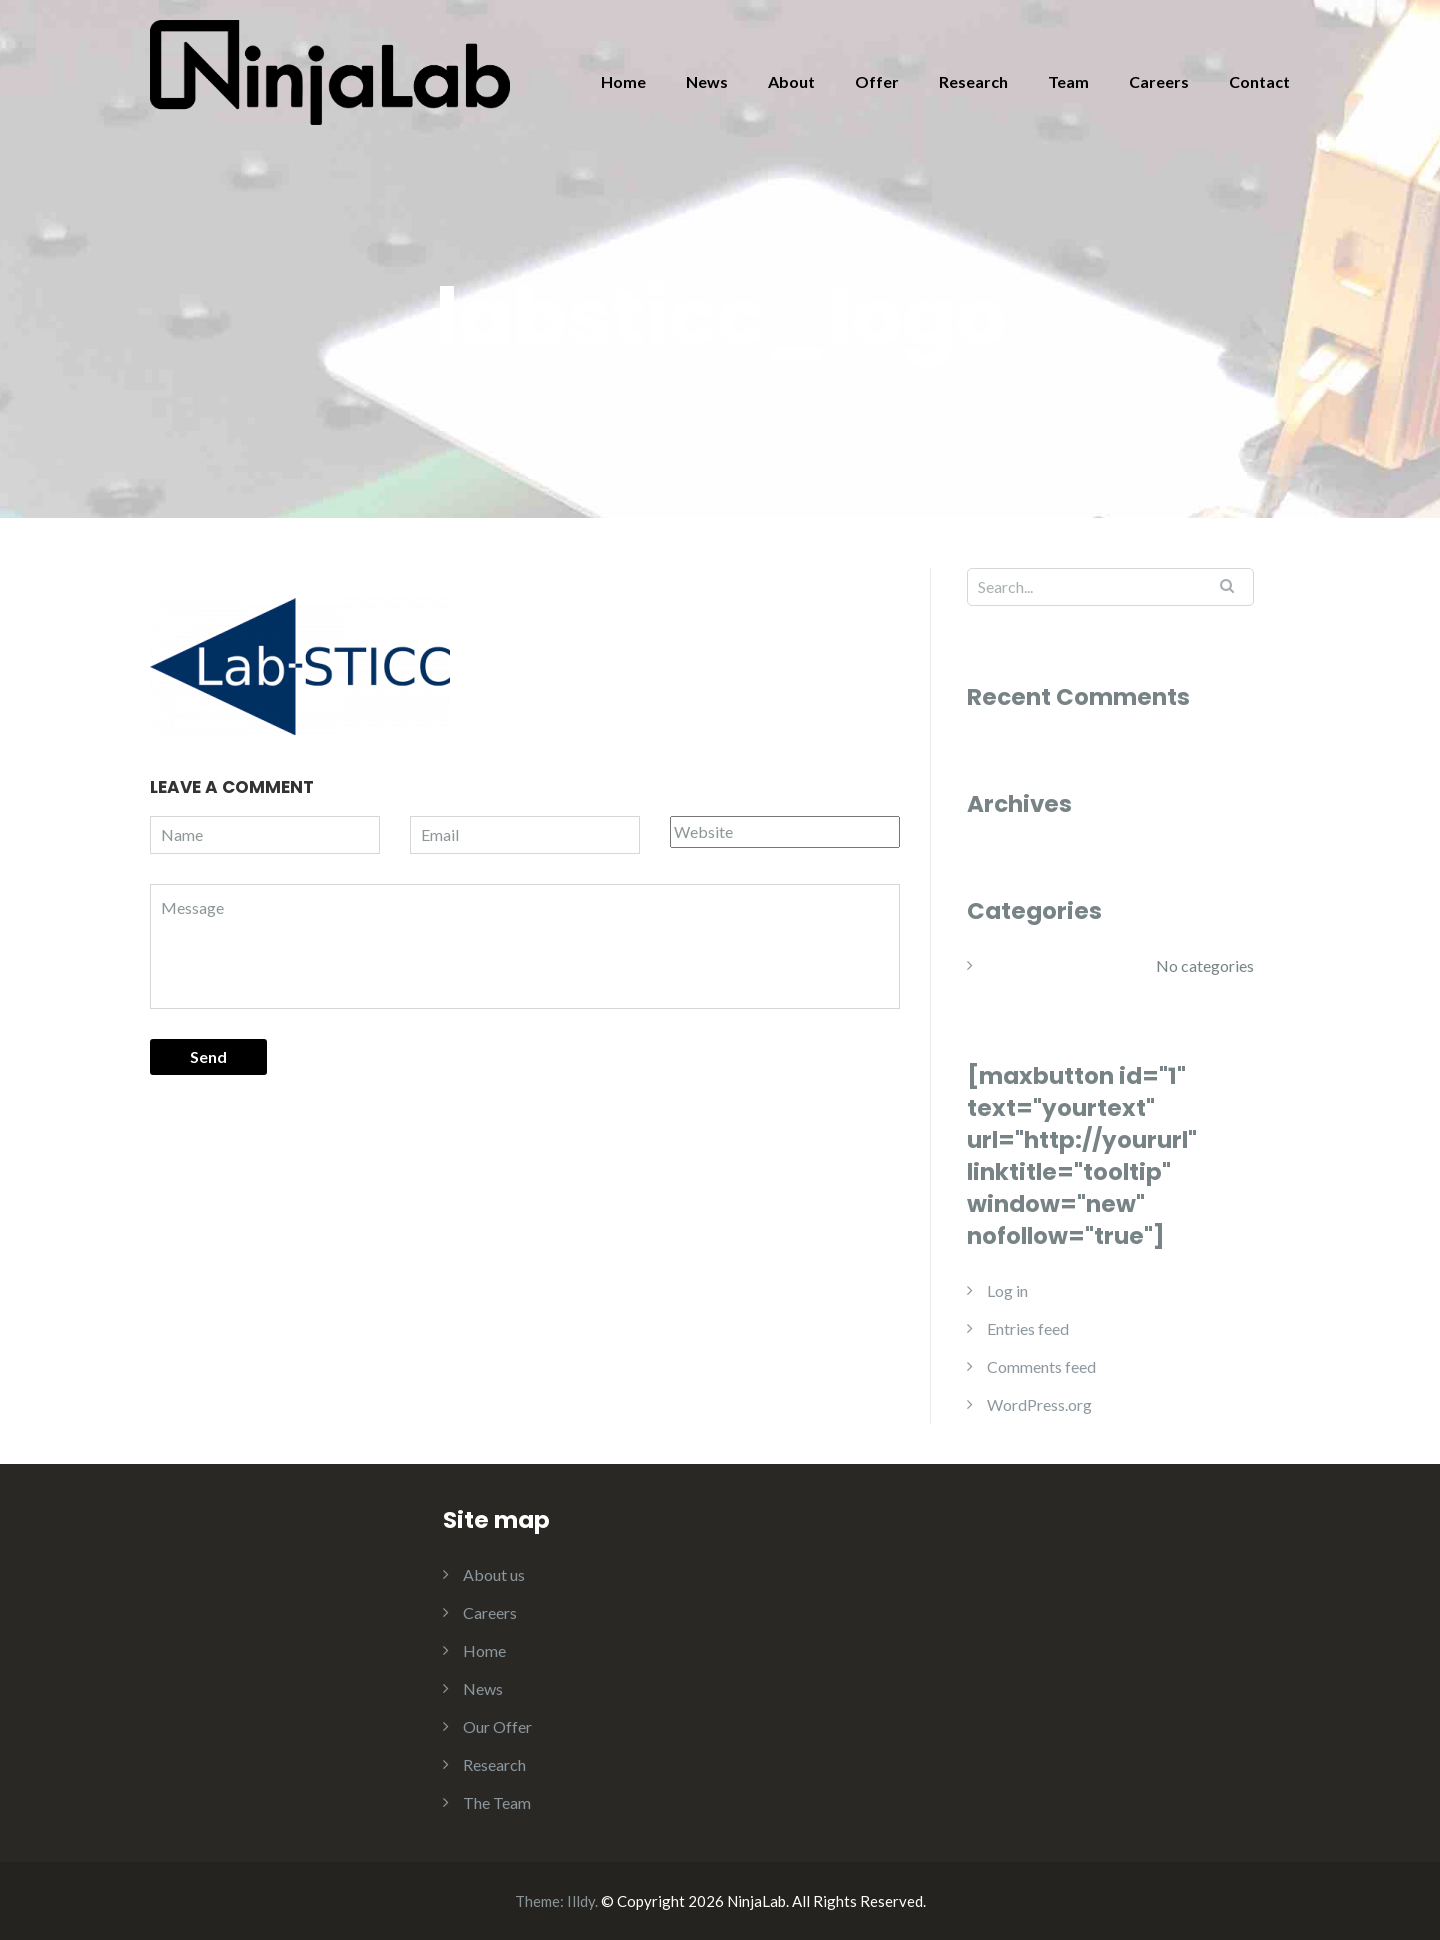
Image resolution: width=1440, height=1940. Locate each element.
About (791, 81)
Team (1068, 81)
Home (623, 81)
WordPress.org (1039, 1404)
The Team (497, 1802)
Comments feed (1041, 1366)
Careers (1159, 81)
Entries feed (1028, 1328)
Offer (877, 81)
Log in (1007, 1290)
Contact (1259, 81)
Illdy (581, 1901)
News (707, 81)
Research (973, 81)
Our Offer (497, 1726)
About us (494, 1574)
